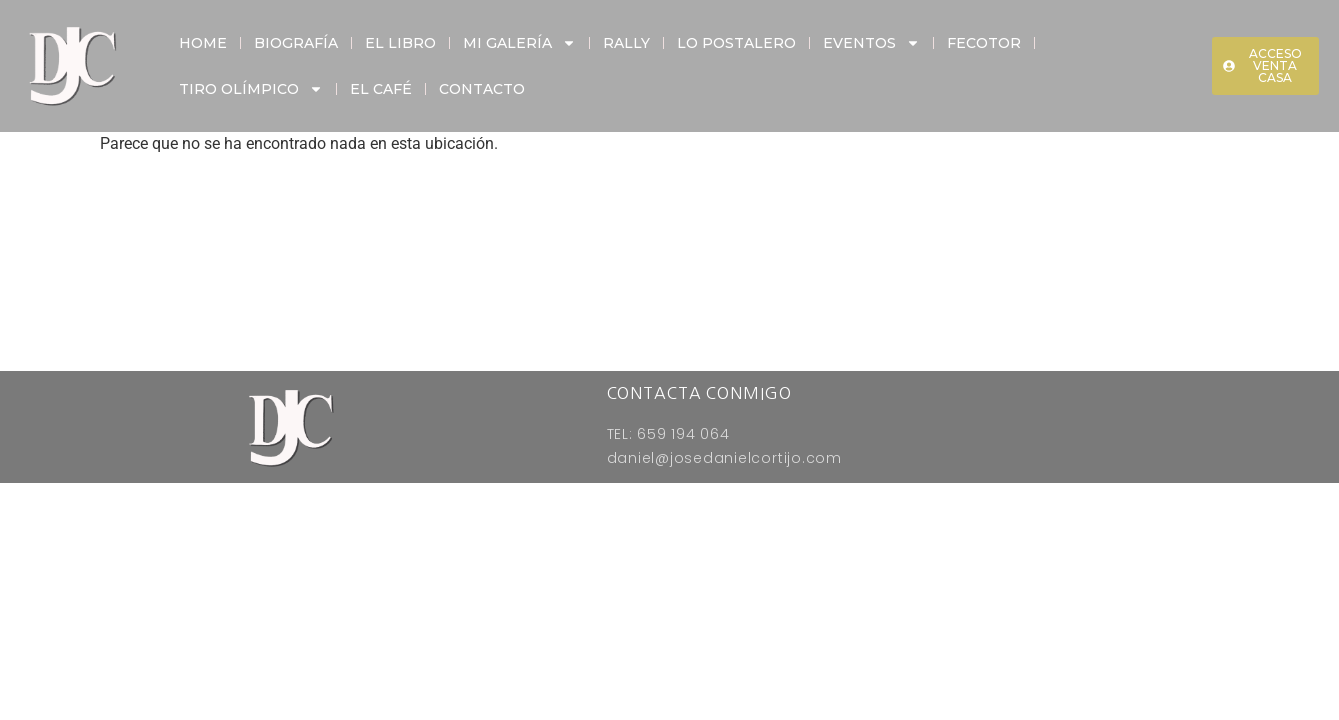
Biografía (296, 43)
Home (203, 43)
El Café (381, 89)
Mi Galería (519, 43)
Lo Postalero (736, 43)
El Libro (400, 43)
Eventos (871, 43)
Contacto (482, 89)
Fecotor (984, 43)
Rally (626, 43)
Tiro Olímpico (251, 89)
